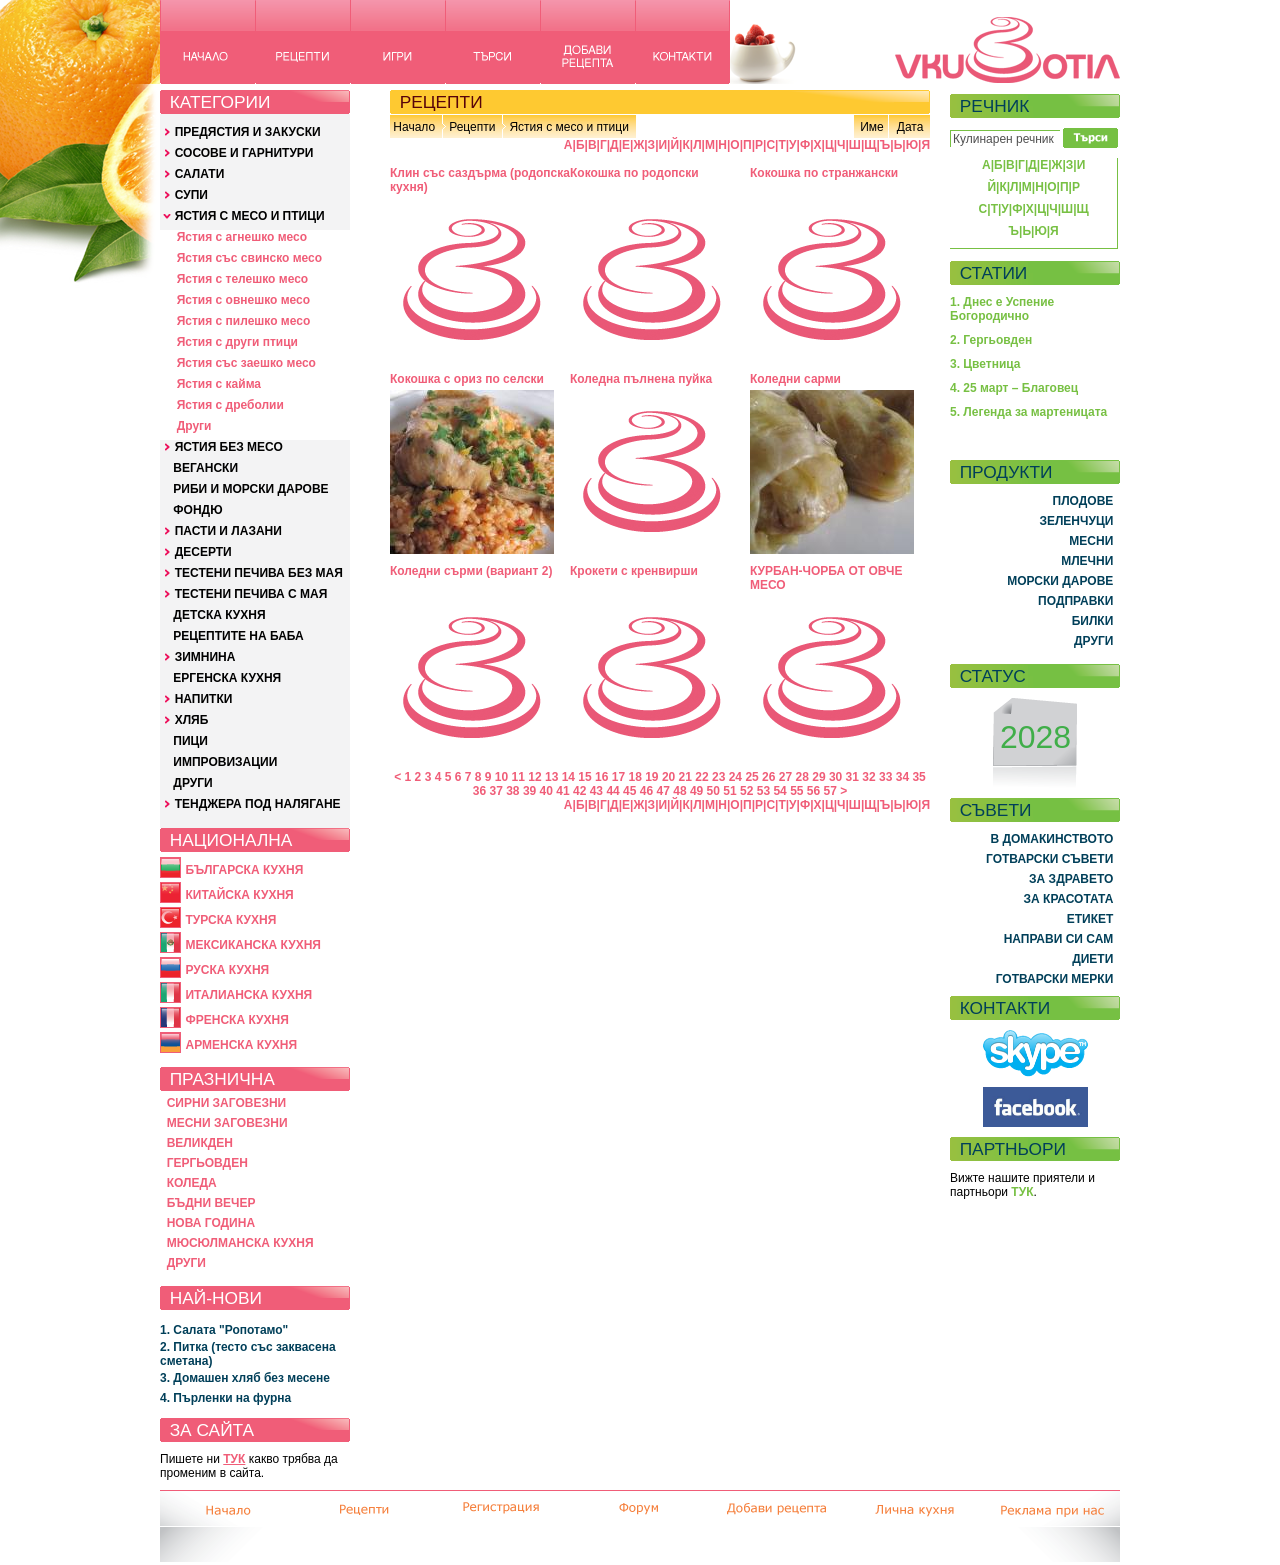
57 (830, 791)
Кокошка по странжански (824, 173)
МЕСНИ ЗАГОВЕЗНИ (227, 1123)
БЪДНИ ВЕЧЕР (211, 1203)
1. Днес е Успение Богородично (1002, 309)
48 (679, 791)
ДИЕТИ (1092, 959)
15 (584, 777)
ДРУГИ (192, 783)
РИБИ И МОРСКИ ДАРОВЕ (250, 489)
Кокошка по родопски (634, 173)
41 (562, 791)
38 (512, 791)
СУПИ (191, 195)
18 (634, 777)
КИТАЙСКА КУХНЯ (239, 895)
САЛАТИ (200, 174)
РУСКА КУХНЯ (227, 970)
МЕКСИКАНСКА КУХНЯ (253, 945)
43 (596, 791)
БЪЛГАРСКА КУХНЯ (244, 870)
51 (729, 791)
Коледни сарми (795, 379)
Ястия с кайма (219, 384)
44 (612, 791)
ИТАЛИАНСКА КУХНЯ (248, 995)
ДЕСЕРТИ (203, 552)
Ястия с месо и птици (568, 127)
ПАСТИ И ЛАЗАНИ (228, 531)
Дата (910, 127)
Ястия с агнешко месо (242, 237)
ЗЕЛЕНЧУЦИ (1076, 521)
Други (194, 426)
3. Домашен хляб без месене (245, 1378)
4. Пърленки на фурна (225, 1398)
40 (546, 791)
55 (796, 791)
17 (618, 777)
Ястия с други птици (237, 342)
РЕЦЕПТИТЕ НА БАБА (238, 636)
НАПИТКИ (204, 699)
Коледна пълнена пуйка (641, 379)
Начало (414, 127)
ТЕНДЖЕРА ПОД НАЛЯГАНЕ (258, 804)
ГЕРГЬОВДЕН (207, 1163)
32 (868, 777)
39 (529, 791)
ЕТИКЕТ (1090, 919)
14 (568, 777)
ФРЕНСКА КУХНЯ (236, 1020)
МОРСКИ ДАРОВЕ (1060, 581)
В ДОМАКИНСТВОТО (1051, 839)
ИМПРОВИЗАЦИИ (225, 762)
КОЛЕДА (192, 1183)
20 (668, 777)
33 (885, 777)
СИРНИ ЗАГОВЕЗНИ (227, 1103)
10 (501, 777)
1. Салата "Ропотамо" (224, 1330)
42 (579, 791)
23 (718, 777)
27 (785, 777)
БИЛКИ (1093, 621)
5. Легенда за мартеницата (1028, 412)
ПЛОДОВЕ (1083, 501)
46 (646, 791)
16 (601, 777)
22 (701, 777)
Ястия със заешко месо (246, 363)
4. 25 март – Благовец (1014, 388)
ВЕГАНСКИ (205, 468)
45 (629, 791)
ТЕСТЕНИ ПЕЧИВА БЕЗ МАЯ (259, 573)
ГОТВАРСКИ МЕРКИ (1055, 979)
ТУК (234, 1459)
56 (813, 791)
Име (872, 127)
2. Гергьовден (991, 340)
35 (918, 777)
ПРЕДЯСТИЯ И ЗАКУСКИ (248, 132)
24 (735, 777)
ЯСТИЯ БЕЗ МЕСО (229, 447)
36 (479, 791)
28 (802, 777)
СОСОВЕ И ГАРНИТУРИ (244, 153)
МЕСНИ (1091, 541)
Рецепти (472, 127)
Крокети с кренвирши (634, 571)
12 (534, 777)
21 (685, 777)
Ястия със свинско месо (249, 258)
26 (768, 777)
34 (902, 777)
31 (852, 777)
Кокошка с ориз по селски (467, 379)
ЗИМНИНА (205, 657)
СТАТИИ (994, 273)
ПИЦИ (190, 741)
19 (651, 777)
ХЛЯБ (192, 720)
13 (551, 777)
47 (663, 791)
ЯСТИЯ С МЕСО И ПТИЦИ (250, 216)
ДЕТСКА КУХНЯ (219, 615)
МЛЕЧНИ (1087, 561)
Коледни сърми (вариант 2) (471, 571)
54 (779, 791)
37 (495, 791)
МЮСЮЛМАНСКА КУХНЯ (240, 1243)
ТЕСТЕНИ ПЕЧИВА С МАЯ (251, 594)
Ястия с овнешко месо (243, 300)
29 (818, 777)
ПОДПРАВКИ (1075, 601)
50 (713, 791)
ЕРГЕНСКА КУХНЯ (227, 678)
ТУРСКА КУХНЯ (230, 920)
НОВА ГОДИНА (211, 1223)
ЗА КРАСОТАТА (1069, 899)
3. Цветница (985, 364)
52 (746, 791)
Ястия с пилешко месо (244, 321)
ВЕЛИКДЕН (200, 1143)
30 (835, 777)
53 (763, 791)
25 (751, 777)
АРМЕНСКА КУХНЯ (241, 1045)
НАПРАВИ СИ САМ (1059, 939)
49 (696, 791)
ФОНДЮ (197, 510)
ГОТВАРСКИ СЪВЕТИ (1049, 859)
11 (518, 777)
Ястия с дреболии (230, 405)
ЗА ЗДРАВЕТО (1071, 879)
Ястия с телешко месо (243, 279)
